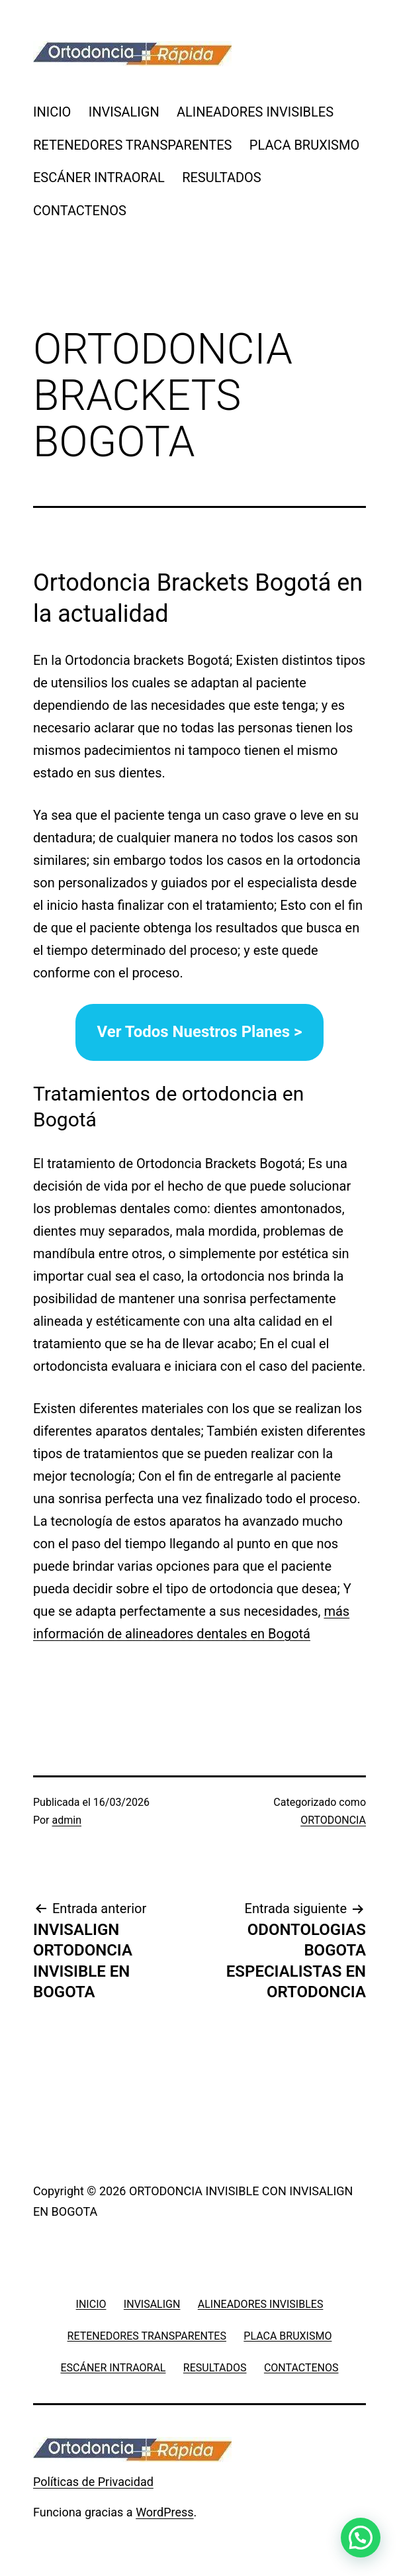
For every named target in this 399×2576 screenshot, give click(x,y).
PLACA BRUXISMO (304, 145)
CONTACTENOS (79, 211)
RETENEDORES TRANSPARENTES (132, 145)
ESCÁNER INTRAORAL (99, 177)
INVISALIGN (124, 112)
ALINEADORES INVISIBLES (255, 112)
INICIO (52, 112)
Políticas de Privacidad (93, 2482)
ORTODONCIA (333, 1820)
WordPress (164, 2512)
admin (66, 1820)
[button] (360, 2537)
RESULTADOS (221, 177)
